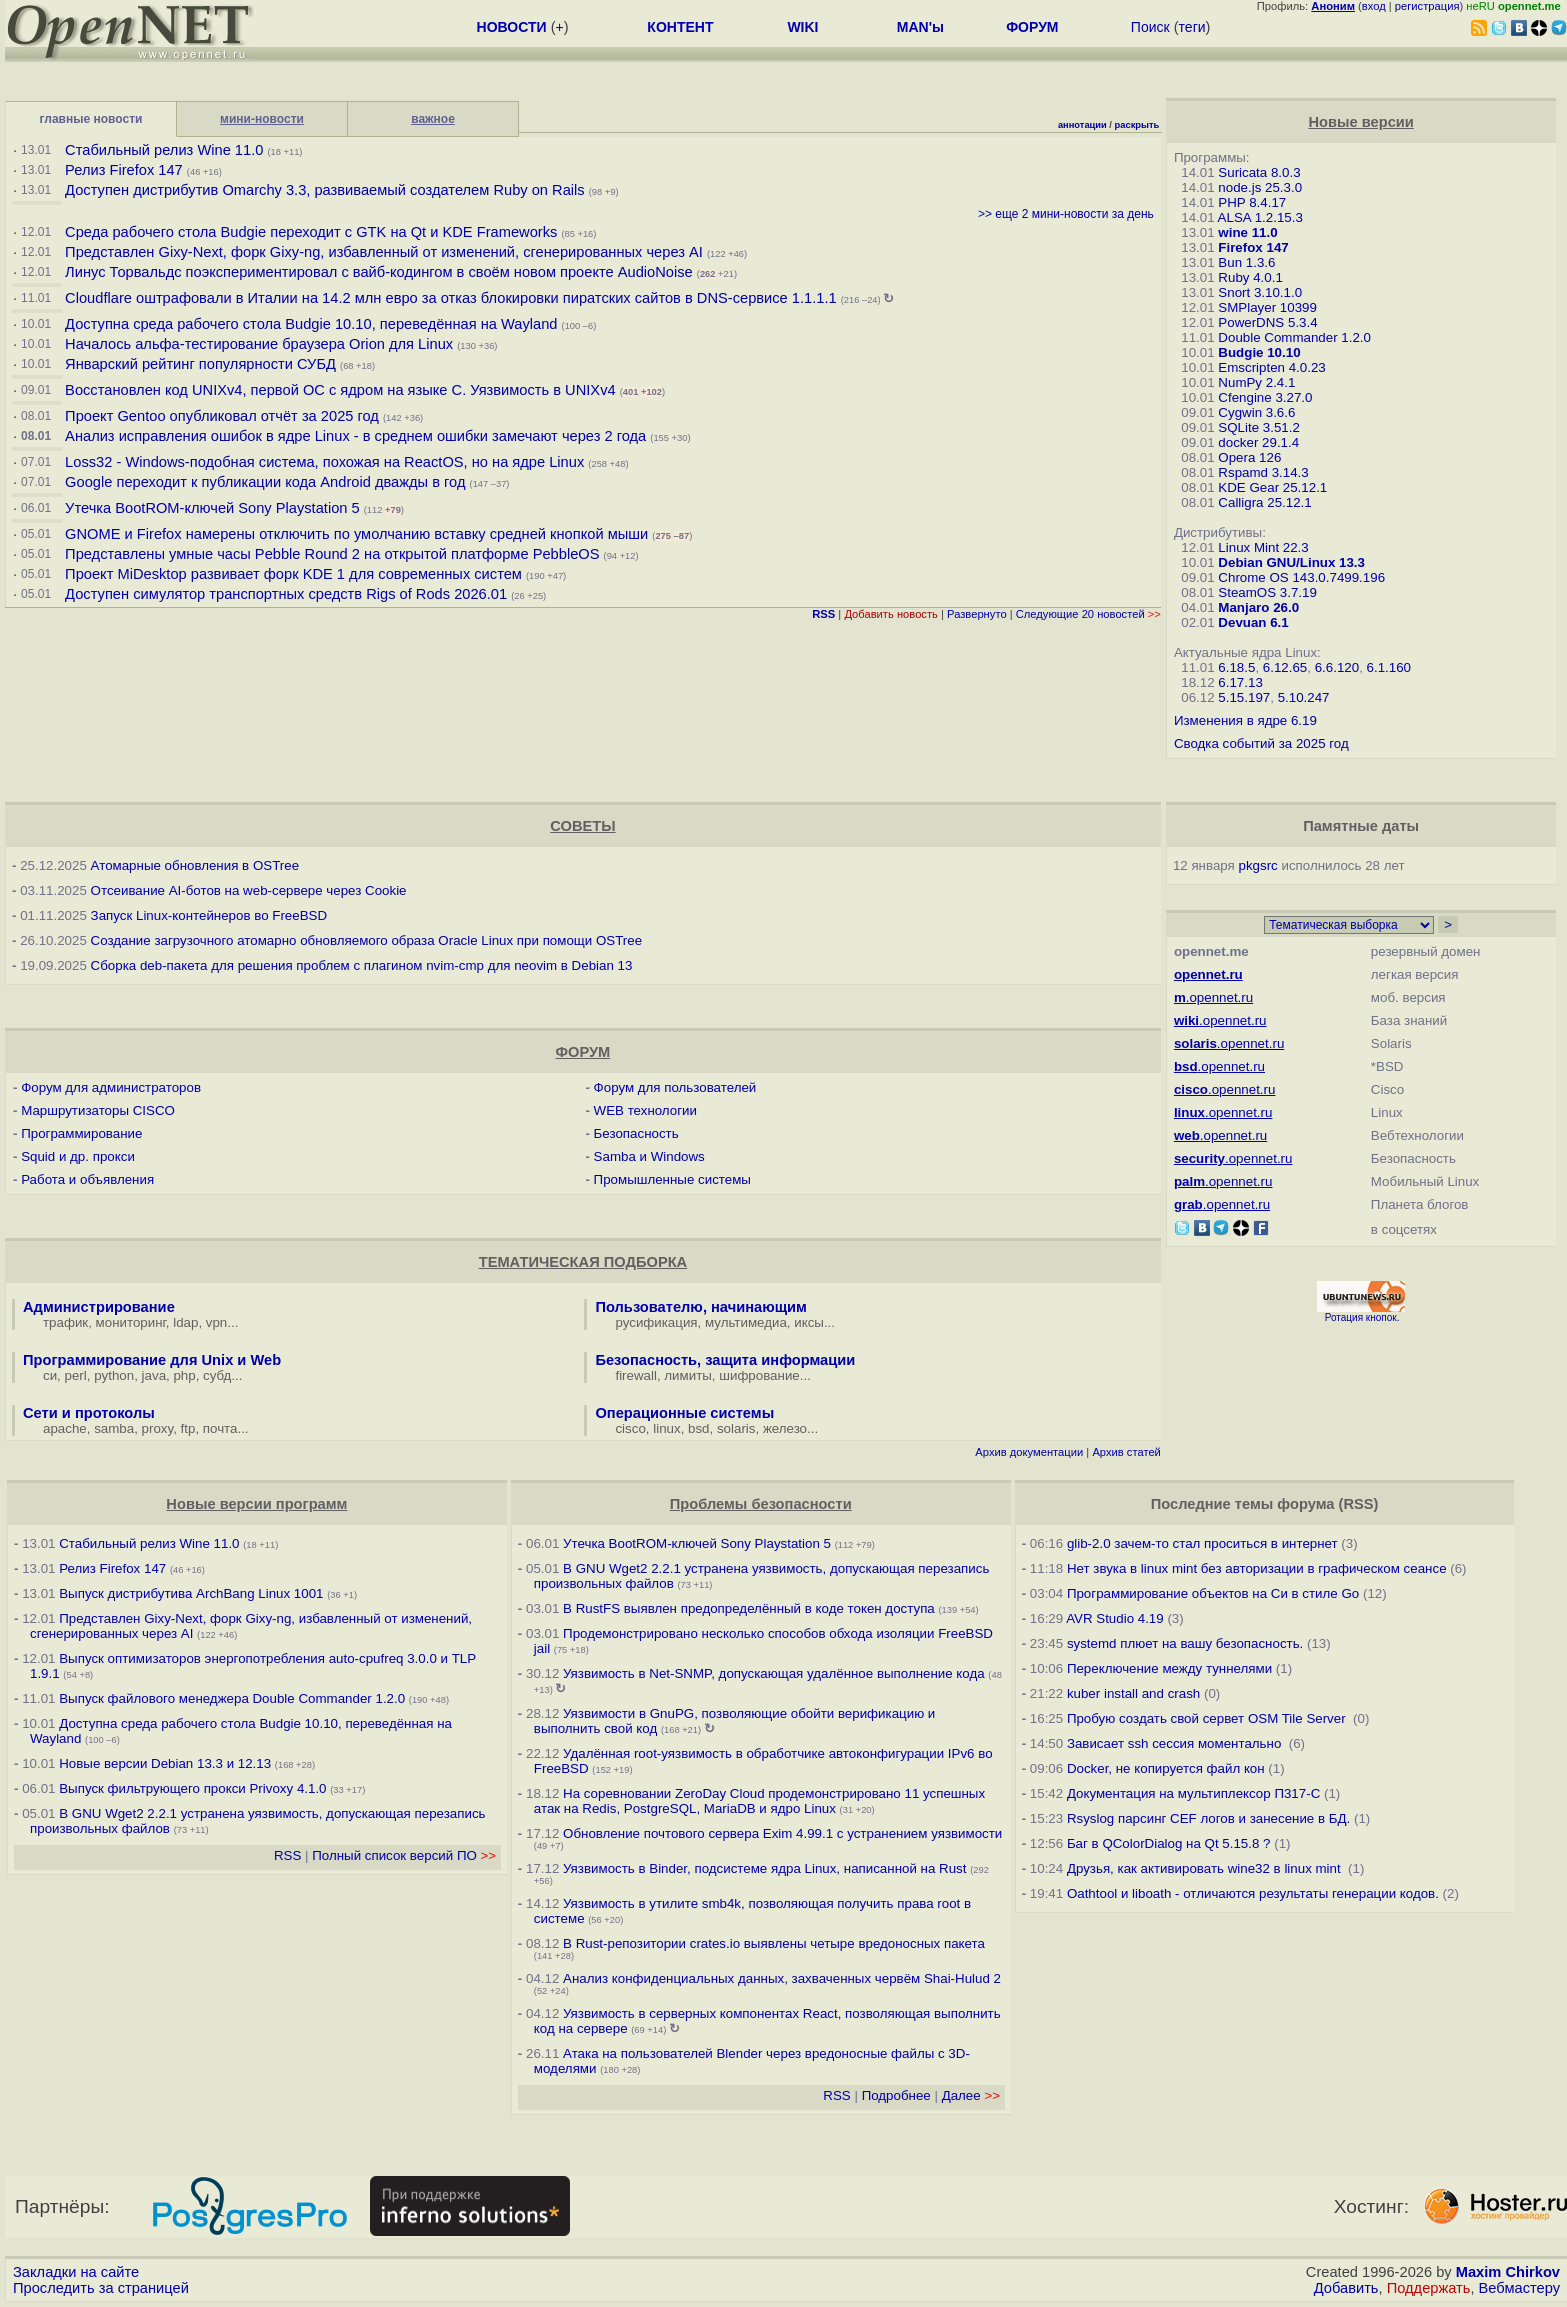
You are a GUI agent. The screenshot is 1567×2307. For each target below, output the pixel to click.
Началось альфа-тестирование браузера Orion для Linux (261, 344)
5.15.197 (1244, 697)
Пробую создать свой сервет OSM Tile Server (1208, 1718)
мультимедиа (746, 1322)
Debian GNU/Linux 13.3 (1291, 562)
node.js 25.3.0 (1260, 187)
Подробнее (896, 2095)
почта (220, 1428)
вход (1374, 6)
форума (1305, 1504)
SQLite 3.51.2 (1259, 427)
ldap (185, 1322)
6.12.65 (1285, 667)
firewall (635, 1375)
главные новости (91, 119)
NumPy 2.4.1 (1256, 382)
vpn (217, 1322)
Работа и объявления (87, 1179)
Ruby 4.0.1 (1250, 277)
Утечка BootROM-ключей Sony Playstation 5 (212, 508)
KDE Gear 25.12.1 (1272, 487)
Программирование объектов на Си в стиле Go (1213, 1593)
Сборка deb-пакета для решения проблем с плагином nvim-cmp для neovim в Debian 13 (362, 965)
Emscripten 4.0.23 (1271, 367)
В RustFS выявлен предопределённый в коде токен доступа (749, 1608)
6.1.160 (1389, 667)
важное (433, 119)
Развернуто (977, 614)
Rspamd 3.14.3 (1263, 472)
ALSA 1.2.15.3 (1260, 217)
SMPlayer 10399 (1267, 307)
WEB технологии (645, 1110)
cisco (630, 1428)
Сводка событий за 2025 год (1261, 743)
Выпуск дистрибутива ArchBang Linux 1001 (191, 1593)
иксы (809, 1322)
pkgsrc (1258, 865)
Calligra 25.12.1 (1264, 502)
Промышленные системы (672, 1179)
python (114, 1375)
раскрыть (1137, 125)
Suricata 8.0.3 (1259, 172)
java (154, 1375)
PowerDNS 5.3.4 (1267, 322)
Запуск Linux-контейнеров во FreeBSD (209, 915)
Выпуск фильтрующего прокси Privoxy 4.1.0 (194, 1788)
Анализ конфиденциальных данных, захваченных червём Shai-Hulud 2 (782, 1978)
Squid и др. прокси (78, 1156)
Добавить (1346, 2288)
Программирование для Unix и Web (152, 1360)
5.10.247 (1304, 697)
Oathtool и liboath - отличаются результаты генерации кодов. (1253, 1893)
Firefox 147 (1253, 247)
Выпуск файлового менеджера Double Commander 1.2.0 (232, 1698)
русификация (656, 1322)
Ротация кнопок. (1362, 1317)
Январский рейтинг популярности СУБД (200, 364)
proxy (158, 1428)
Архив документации (1029, 1452)
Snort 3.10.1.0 (1260, 292)
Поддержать (1429, 2288)
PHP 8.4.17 (1252, 202)
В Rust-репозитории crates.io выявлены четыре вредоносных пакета (774, 1943)
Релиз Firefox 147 (124, 170)
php (184, 1375)
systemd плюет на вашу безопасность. (1185, 1643)
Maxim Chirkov (1508, 2272)
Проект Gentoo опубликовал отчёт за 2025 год (222, 416)
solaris (736, 1428)
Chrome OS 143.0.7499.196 (1301, 577)
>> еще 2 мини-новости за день (1066, 214)
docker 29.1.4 (1258, 442)
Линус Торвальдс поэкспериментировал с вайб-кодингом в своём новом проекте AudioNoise (379, 272)
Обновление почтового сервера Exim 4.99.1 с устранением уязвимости (782, 1833)
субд (217, 1375)
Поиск (1150, 27)
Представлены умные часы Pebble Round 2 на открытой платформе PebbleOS (332, 554)
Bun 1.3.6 (1246, 262)
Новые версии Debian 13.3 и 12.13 (165, 1763)
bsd (699, 1428)
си (50, 1375)
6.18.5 (1236, 667)
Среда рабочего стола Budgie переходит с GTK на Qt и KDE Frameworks (311, 232)
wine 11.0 (1247, 232)
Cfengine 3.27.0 (1265, 397)
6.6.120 (1337, 667)
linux (666, 1428)
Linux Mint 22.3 (1263, 547)
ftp (188, 1428)
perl (76, 1375)
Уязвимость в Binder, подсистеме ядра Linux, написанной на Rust (764, 1868)
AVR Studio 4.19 (1115, 1618)
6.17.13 (1240, 682)
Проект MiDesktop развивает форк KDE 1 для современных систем (293, 574)
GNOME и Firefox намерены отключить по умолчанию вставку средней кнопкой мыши (356, 534)
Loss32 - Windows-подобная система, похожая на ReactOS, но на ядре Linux (324, 462)
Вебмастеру (1519, 2288)
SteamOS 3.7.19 (1267, 592)
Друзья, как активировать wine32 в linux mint (1206, 1868)
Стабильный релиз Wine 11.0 (164, 150)
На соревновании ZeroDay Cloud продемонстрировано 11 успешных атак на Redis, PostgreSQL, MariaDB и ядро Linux (759, 1801)
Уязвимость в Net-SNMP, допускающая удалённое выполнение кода (774, 1673)
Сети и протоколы (89, 1413)
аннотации (1082, 125)
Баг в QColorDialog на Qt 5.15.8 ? (1169, 1843)
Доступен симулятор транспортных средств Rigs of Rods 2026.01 (286, 594)
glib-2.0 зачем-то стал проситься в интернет (1202, 1543)
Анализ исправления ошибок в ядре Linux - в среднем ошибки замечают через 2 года (355, 436)
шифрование (759, 1375)
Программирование (81, 1133)
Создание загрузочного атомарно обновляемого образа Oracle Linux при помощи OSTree (367, 940)
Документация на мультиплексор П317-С (1193, 1793)
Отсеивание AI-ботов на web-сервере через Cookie (249, 890)
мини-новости (262, 119)
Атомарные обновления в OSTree (195, 865)
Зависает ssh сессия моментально (1176, 1743)
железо (785, 1428)
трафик (65, 1322)
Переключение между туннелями (1169, 1668)
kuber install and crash (1133, 1693)
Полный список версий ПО (404, 1855)
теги (1192, 27)
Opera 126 (1249, 457)
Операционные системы (684, 1413)
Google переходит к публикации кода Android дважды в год (265, 482)
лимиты (688, 1375)
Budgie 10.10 (1259, 352)
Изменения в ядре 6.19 (1245, 720)
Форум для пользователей (675, 1087)
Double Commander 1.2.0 (1294, 337)
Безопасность (636, 1133)
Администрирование (99, 1307)
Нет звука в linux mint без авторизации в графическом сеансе (1257, 1568)
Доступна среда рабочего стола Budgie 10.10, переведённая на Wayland (313, 324)
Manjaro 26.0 (1258, 607)
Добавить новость (891, 614)
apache (65, 1428)
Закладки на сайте (76, 2272)
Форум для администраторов (111, 1087)
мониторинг (131, 1322)
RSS (287, 1855)
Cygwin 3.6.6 (1256, 412)
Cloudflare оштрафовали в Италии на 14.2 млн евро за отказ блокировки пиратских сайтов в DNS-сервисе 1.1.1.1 (451, 298)
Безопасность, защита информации (725, 1360)
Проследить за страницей (101, 2288)
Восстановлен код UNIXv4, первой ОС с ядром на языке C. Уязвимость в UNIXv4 (340, 390)
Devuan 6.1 (1253, 622)
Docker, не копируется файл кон (1166, 1768)
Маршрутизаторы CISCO (98, 1110)
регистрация (1427, 6)
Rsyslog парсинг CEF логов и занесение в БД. (1208, 1818)
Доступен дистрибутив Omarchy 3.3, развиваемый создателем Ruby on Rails (325, 190)
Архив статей (1126, 1452)
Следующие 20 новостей (1088, 614)
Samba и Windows (649, 1156)
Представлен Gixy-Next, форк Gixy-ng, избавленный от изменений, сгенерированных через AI (384, 252)
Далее (971, 2095)
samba (114, 1428)
